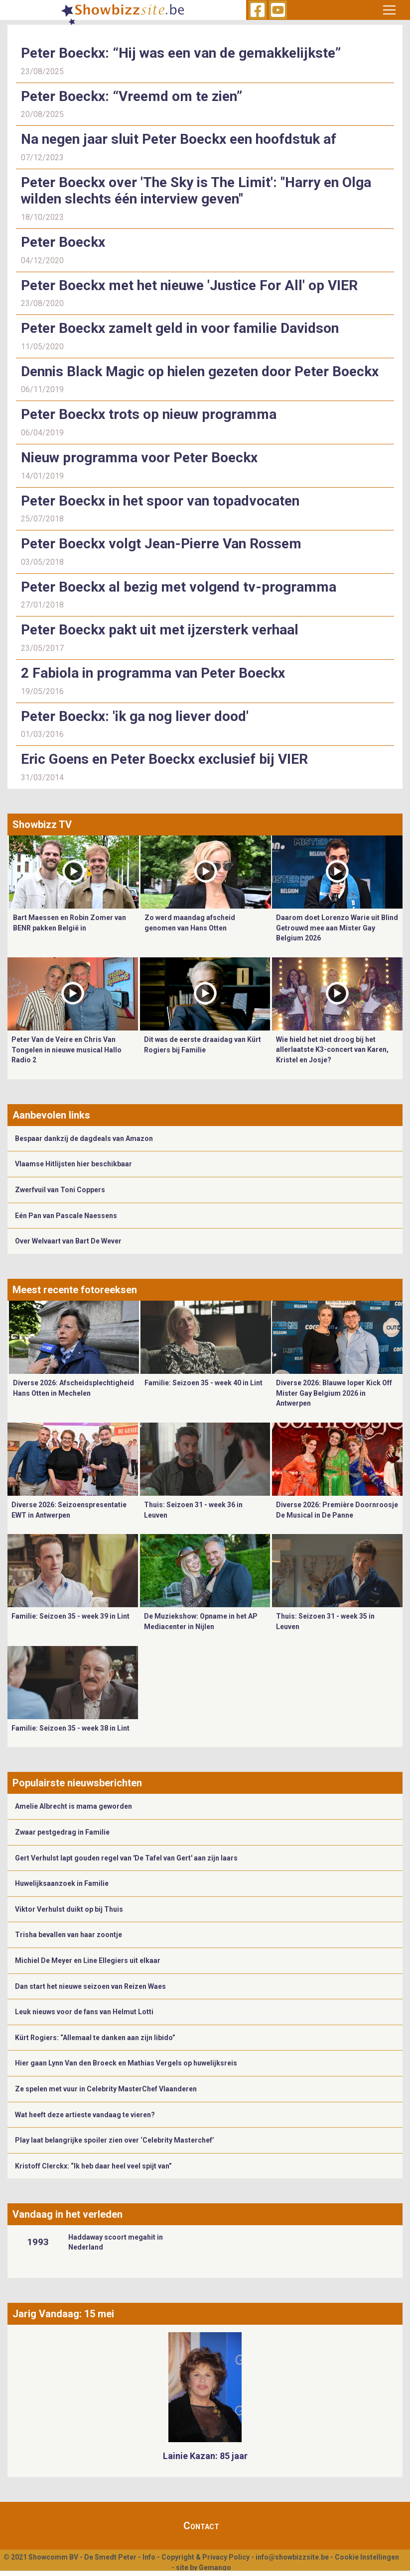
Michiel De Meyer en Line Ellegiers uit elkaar (87, 1960)
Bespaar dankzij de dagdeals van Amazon (84, 1138)
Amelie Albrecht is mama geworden (73, 1806)
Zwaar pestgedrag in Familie (62, 1832)
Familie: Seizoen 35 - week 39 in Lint (70, 1616)
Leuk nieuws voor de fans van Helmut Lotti (84, 2012)
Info (148, 2557)
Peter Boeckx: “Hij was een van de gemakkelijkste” (181, 53)
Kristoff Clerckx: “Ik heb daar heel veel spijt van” (93, 2166)
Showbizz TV (42, 824)
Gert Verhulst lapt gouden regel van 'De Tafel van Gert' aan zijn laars (126, 1858)
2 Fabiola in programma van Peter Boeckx (153, 673)
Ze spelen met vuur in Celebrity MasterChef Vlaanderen (106, 2089)
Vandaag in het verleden (67, 2214)
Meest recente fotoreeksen (74, 1290)
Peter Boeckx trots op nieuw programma (148, 414)
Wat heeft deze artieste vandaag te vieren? (85, 2115)
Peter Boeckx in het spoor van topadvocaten (160, 501)
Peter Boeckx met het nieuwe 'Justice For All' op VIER (189, 285)
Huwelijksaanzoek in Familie (62, 1883)
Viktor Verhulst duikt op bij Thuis (69, 1909)
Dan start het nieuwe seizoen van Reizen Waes (90, 1986)
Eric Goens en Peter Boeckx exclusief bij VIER (164, 759)
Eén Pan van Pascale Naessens (66, 1216)
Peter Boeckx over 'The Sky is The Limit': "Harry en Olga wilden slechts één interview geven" (196, 190)
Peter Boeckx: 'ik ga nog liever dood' (135, 716)
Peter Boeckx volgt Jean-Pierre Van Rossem (161, 543)
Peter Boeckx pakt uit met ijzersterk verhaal (159, 629)
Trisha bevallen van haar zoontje (68, 1935)
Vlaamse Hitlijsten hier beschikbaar (73, 1164)
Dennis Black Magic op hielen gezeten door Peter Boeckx (200, 371)
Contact (201, 2526)
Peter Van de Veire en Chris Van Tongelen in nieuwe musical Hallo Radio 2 (66, 1049)
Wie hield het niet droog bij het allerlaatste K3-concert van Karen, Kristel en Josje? (332, 1049)
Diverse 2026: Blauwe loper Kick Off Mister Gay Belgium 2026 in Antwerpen (334, 1393)
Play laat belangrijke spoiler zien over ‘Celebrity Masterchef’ (114, 2140)
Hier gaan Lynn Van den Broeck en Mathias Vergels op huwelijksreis (126, 2063)
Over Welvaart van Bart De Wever (68, 1241)
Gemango (215, 2568)
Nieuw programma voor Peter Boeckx (139, 457)
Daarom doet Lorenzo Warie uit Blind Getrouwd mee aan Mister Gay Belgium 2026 (337, 928)
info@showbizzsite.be (292, 2557)
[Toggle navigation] (389, 10)
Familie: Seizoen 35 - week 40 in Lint (203, 1383)
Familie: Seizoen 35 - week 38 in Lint (70, 1728)
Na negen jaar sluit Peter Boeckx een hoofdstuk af (178, 139)
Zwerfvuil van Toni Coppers (60, 1190)
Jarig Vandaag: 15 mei (63, 2314)
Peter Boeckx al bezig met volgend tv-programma (178, 587)
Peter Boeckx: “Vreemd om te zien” (131, 96)
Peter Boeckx (63, 242)
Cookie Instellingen (367, 2557)
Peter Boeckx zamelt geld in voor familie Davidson (180, 328)
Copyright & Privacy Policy (205, 2557)
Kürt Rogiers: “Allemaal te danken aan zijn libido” (95, 2038)
